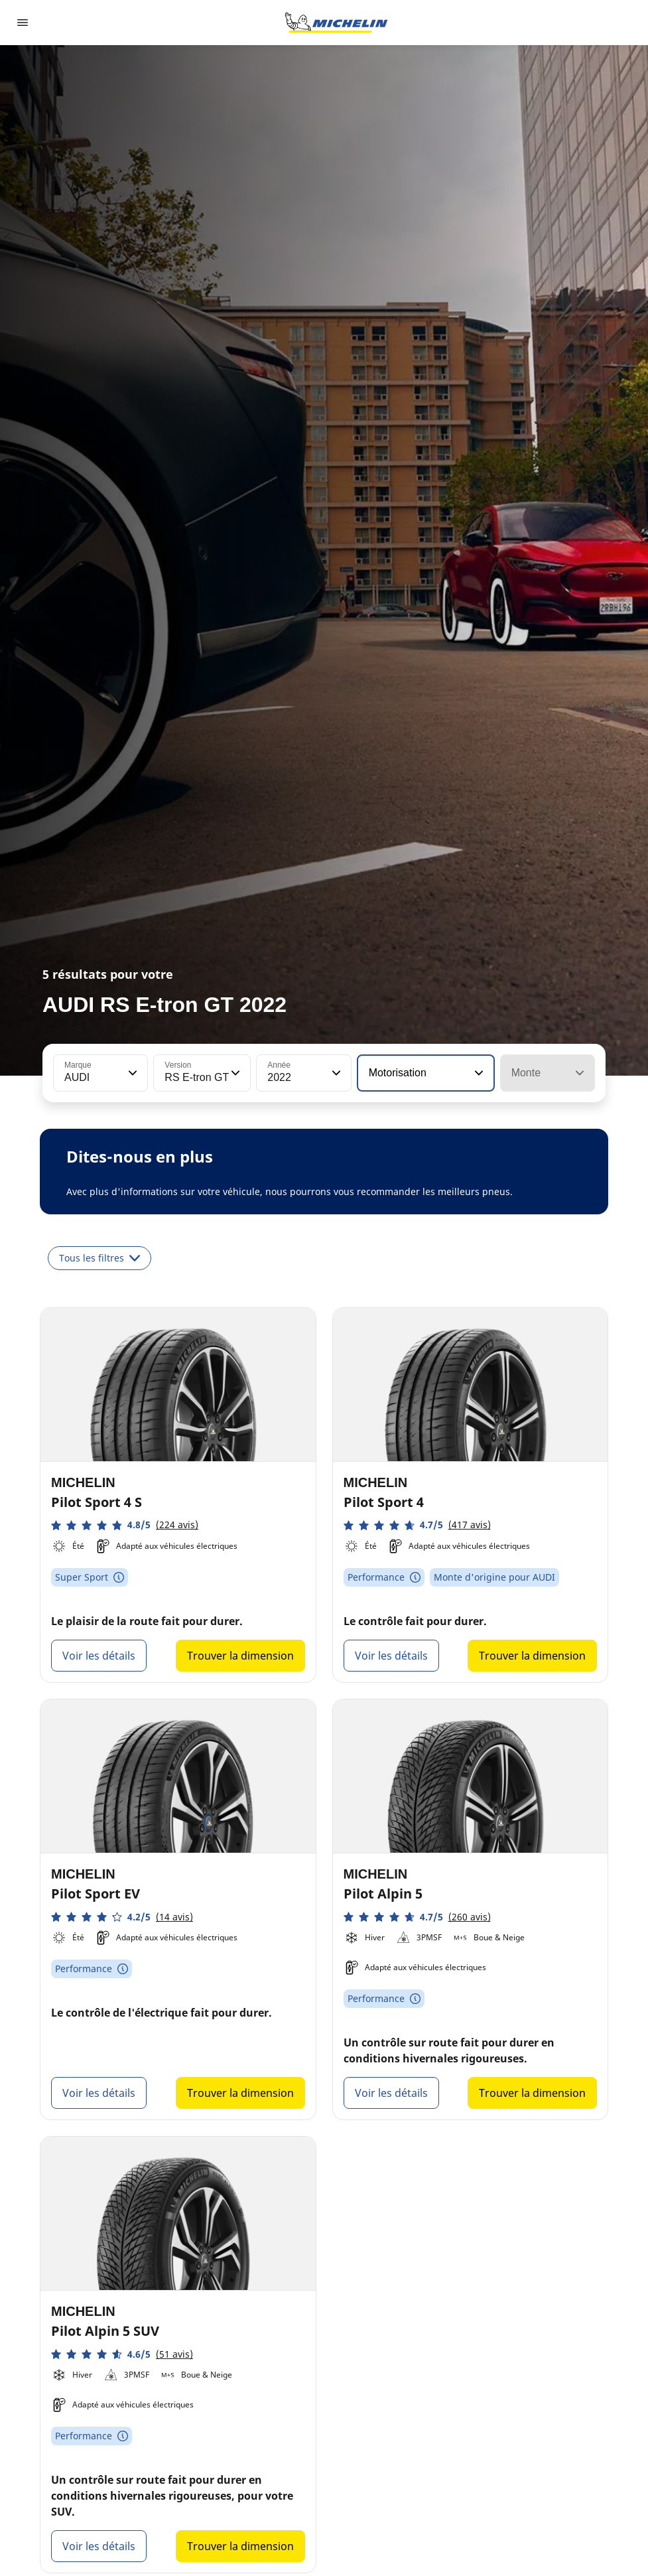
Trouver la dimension (240, 1655)
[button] (131, 1073)
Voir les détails (98, 1655)
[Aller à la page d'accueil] (336, 23)
